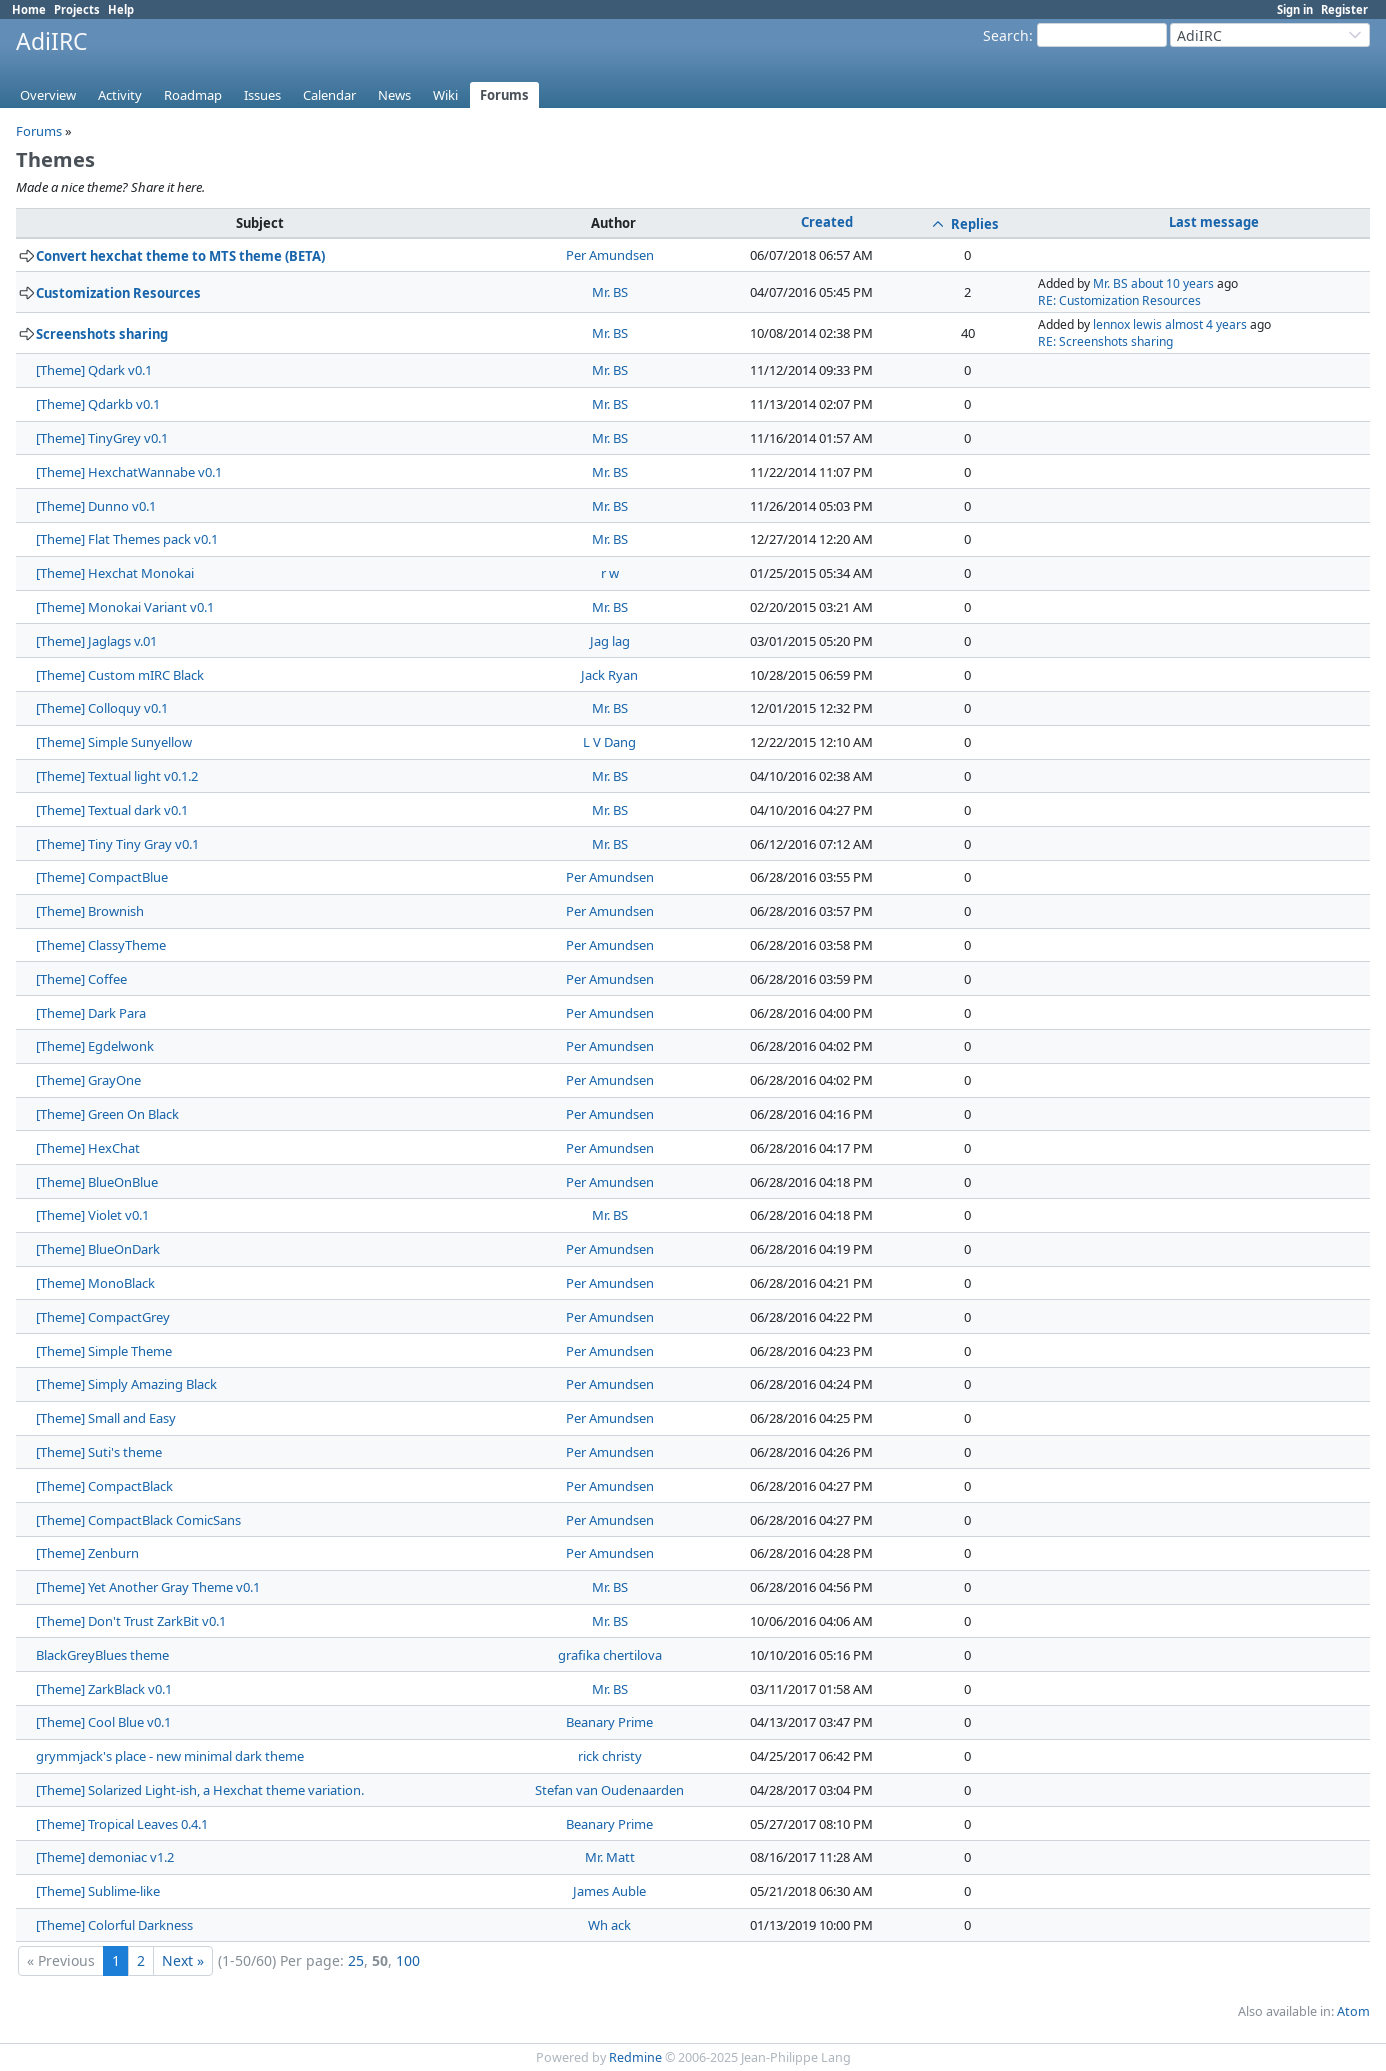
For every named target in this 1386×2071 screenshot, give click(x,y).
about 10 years (1172, 283)
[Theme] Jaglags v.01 (96, 641)
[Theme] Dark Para (91, 1013)
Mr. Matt (610, 1857)
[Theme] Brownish (90, 911)
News (394, 95)
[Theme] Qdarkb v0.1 (98, 404)
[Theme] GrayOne (88, 1080)
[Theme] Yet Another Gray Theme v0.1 (148, 1587)
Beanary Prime (609, 1722)
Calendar (329, 95)
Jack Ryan (609, 675)
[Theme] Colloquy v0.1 (102, 708)
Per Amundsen (610, 255)
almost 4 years (1206, 324)
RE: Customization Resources (1119, 300)
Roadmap (193, 95)
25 (356, 1960)
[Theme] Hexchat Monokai (115, 573)
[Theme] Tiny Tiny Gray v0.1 (117, 844)
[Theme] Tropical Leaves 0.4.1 (122, 1824)
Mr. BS (610, 292)
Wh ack (609, 1925)
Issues (262, 95)
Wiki (445, 95)
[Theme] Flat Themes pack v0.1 (127, 539)
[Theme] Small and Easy (106, 1418)
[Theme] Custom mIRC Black (120, 675)
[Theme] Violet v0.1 (92, 1215)
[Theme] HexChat (88, 1148)
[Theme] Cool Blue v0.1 (103, 1722)
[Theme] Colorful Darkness (114, 1925)
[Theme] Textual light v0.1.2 (117, 776)
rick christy (610, 1756)
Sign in (1295, 9)
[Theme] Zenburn (87, 1553)
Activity (120, 95)
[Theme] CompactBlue (102, 877)
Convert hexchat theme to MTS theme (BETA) (180, 256)
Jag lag (610, 641)
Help (121, 9)
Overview (48, 95)
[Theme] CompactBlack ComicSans (138, 1520)
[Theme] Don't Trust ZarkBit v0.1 (131, 1621)
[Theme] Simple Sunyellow (114, 742)
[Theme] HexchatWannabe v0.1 (129, 472)
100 (408, 1960)
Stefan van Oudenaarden (609, 1790)
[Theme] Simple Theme (104, 1351)
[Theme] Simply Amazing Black (126, 1384)
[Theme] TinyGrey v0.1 (102, 438)
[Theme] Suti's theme (99, 1452)
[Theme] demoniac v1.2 (105, 1857)
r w (610, 573)
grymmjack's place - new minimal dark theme (170, 1756)
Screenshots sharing (102, 334)
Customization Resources (118, 293)
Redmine (635, 2057)
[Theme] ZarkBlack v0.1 (104, 1689)
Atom (1353, 2011)
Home (29, 9)
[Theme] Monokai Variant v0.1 (125, 607)
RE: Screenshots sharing (1105, 341)
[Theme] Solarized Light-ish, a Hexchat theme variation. (200, 1790)
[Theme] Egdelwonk (95, 1046)
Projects (77, 9)
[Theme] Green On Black (107, 1114)
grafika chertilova (610, 1655)
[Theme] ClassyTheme (101, 945)
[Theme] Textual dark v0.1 (112, 810)
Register (1344, 9)
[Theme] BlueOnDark (98, 1249)
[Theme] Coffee (81, 979)
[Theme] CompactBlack (104, 1486)
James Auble (609, 1891)
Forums (504, 95)
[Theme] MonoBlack (95, 1283)
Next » (183, 1960)
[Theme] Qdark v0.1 (94, 370)
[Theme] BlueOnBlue (97, 1182)
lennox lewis (1127, 324)
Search (1006, 35)
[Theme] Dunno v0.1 (96, 506)
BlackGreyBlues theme (102, 1655)
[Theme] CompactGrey (103, 1317)
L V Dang (609, 742)
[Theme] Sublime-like (98, 1891)
